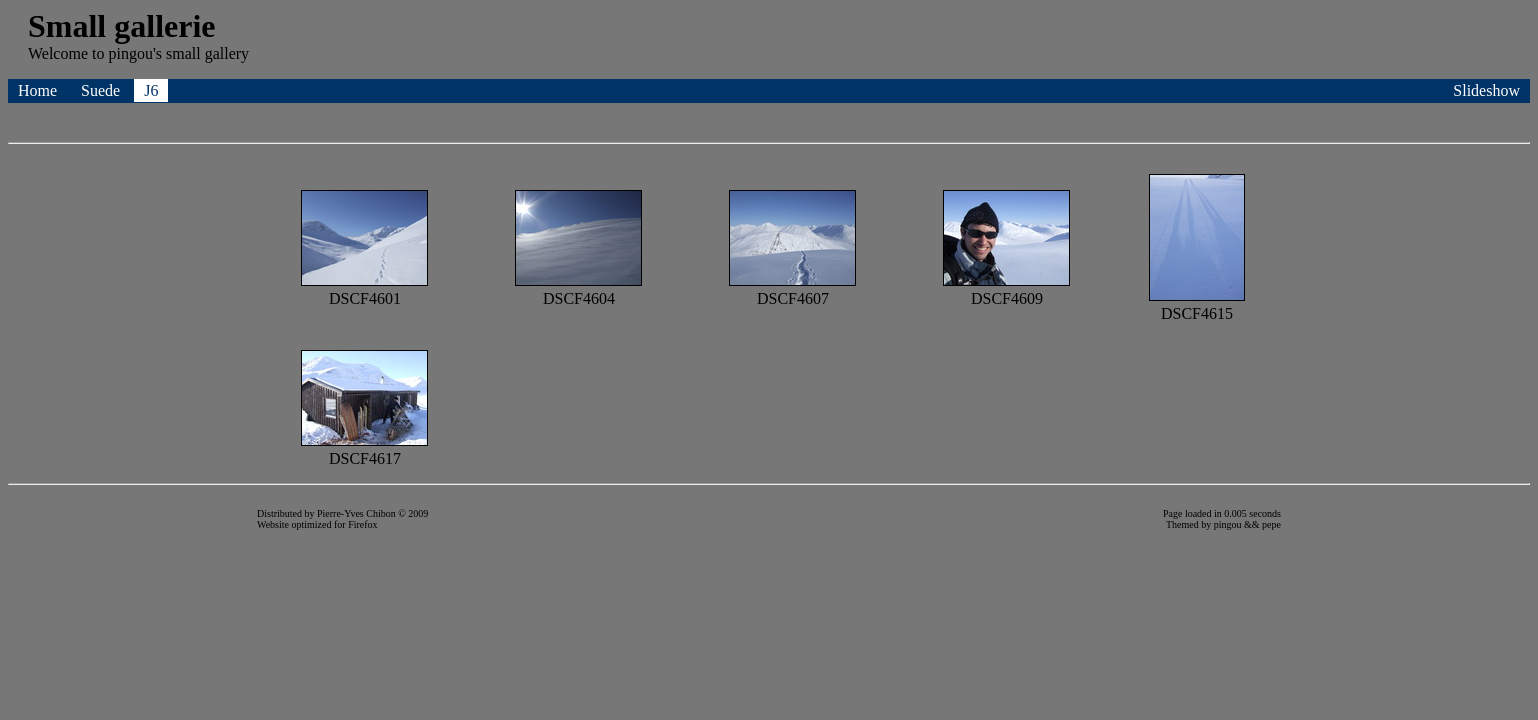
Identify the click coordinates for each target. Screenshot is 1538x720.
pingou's (135, 53)
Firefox (362, 524)
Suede (102, 90)
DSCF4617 (364, 449)
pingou (1228, 524)
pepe (1271, 524)
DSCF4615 (1197, 304)
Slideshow (1486, 90)
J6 (151, 90)
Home (39, 90)
